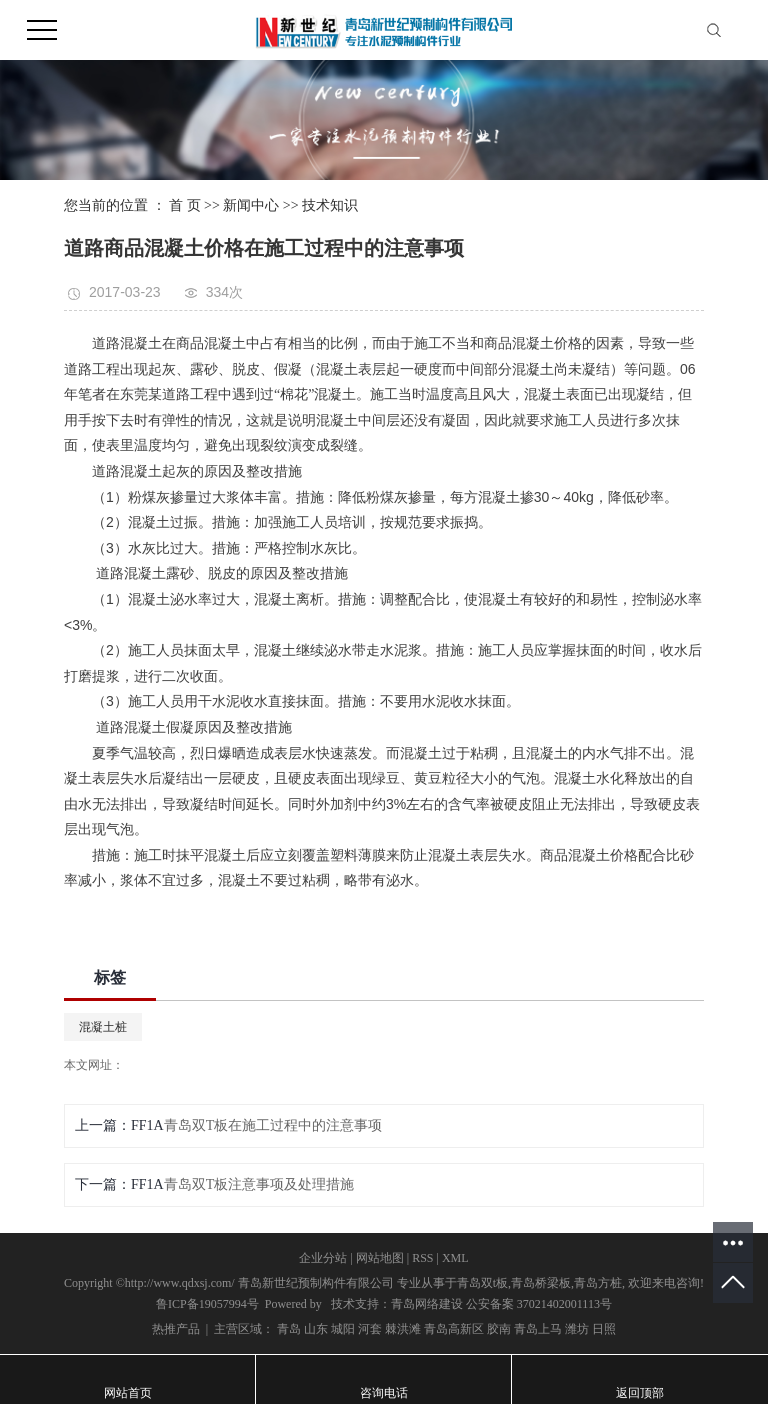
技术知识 (330, 205)
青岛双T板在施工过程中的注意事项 (273, 1125)
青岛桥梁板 (541, 1283)
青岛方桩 (598, 1283)
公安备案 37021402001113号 (539, 1304)
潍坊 (577, 1329)
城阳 (343, 1329)
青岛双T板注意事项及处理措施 (259, 1184)
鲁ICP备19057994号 (207, 1304)
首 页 (185, 205)
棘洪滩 (403, 1329)
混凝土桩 (103, 1027)
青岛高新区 (454, 1329)
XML (455, 1258)
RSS (422, 1258)
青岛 (289, 1329)
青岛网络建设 (427, 1304)
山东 (316, 1329)
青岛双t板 (482, 1283)
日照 (604, 1329)
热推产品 (176, 1329)
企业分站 (323, 1258)
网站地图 (380, 1258)
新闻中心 (251, 205)
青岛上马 (538, 1329)
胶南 (499, 1329)
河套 (370, 1329)
